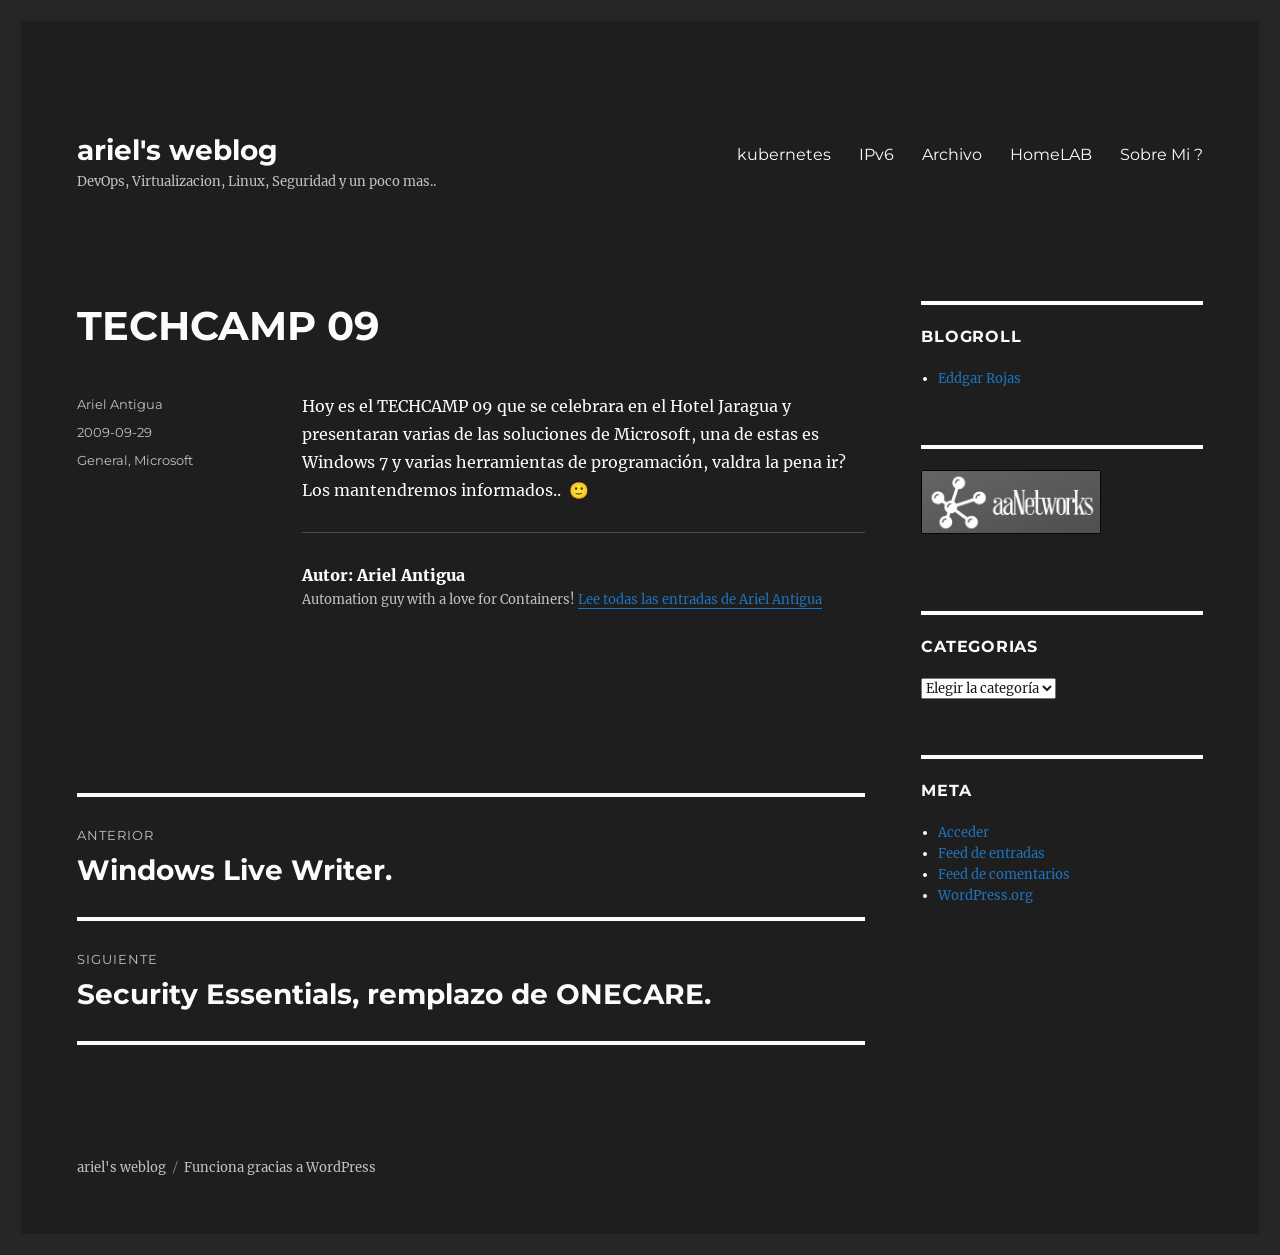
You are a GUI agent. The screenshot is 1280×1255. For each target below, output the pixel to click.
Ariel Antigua (120, 404)
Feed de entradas (991, 853)
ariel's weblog (177, 150)
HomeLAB (1051, 154)
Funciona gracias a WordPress (280, 1167)
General (102, 460)
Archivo (952, 154)
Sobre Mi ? (1161, 154)
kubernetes (784, 154)
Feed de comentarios (1004, 874)
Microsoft (163, 460)
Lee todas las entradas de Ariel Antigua (700, 599)
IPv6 (876, 154)
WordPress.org (985, 895)
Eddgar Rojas (979, 378)
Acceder (963, 832)
